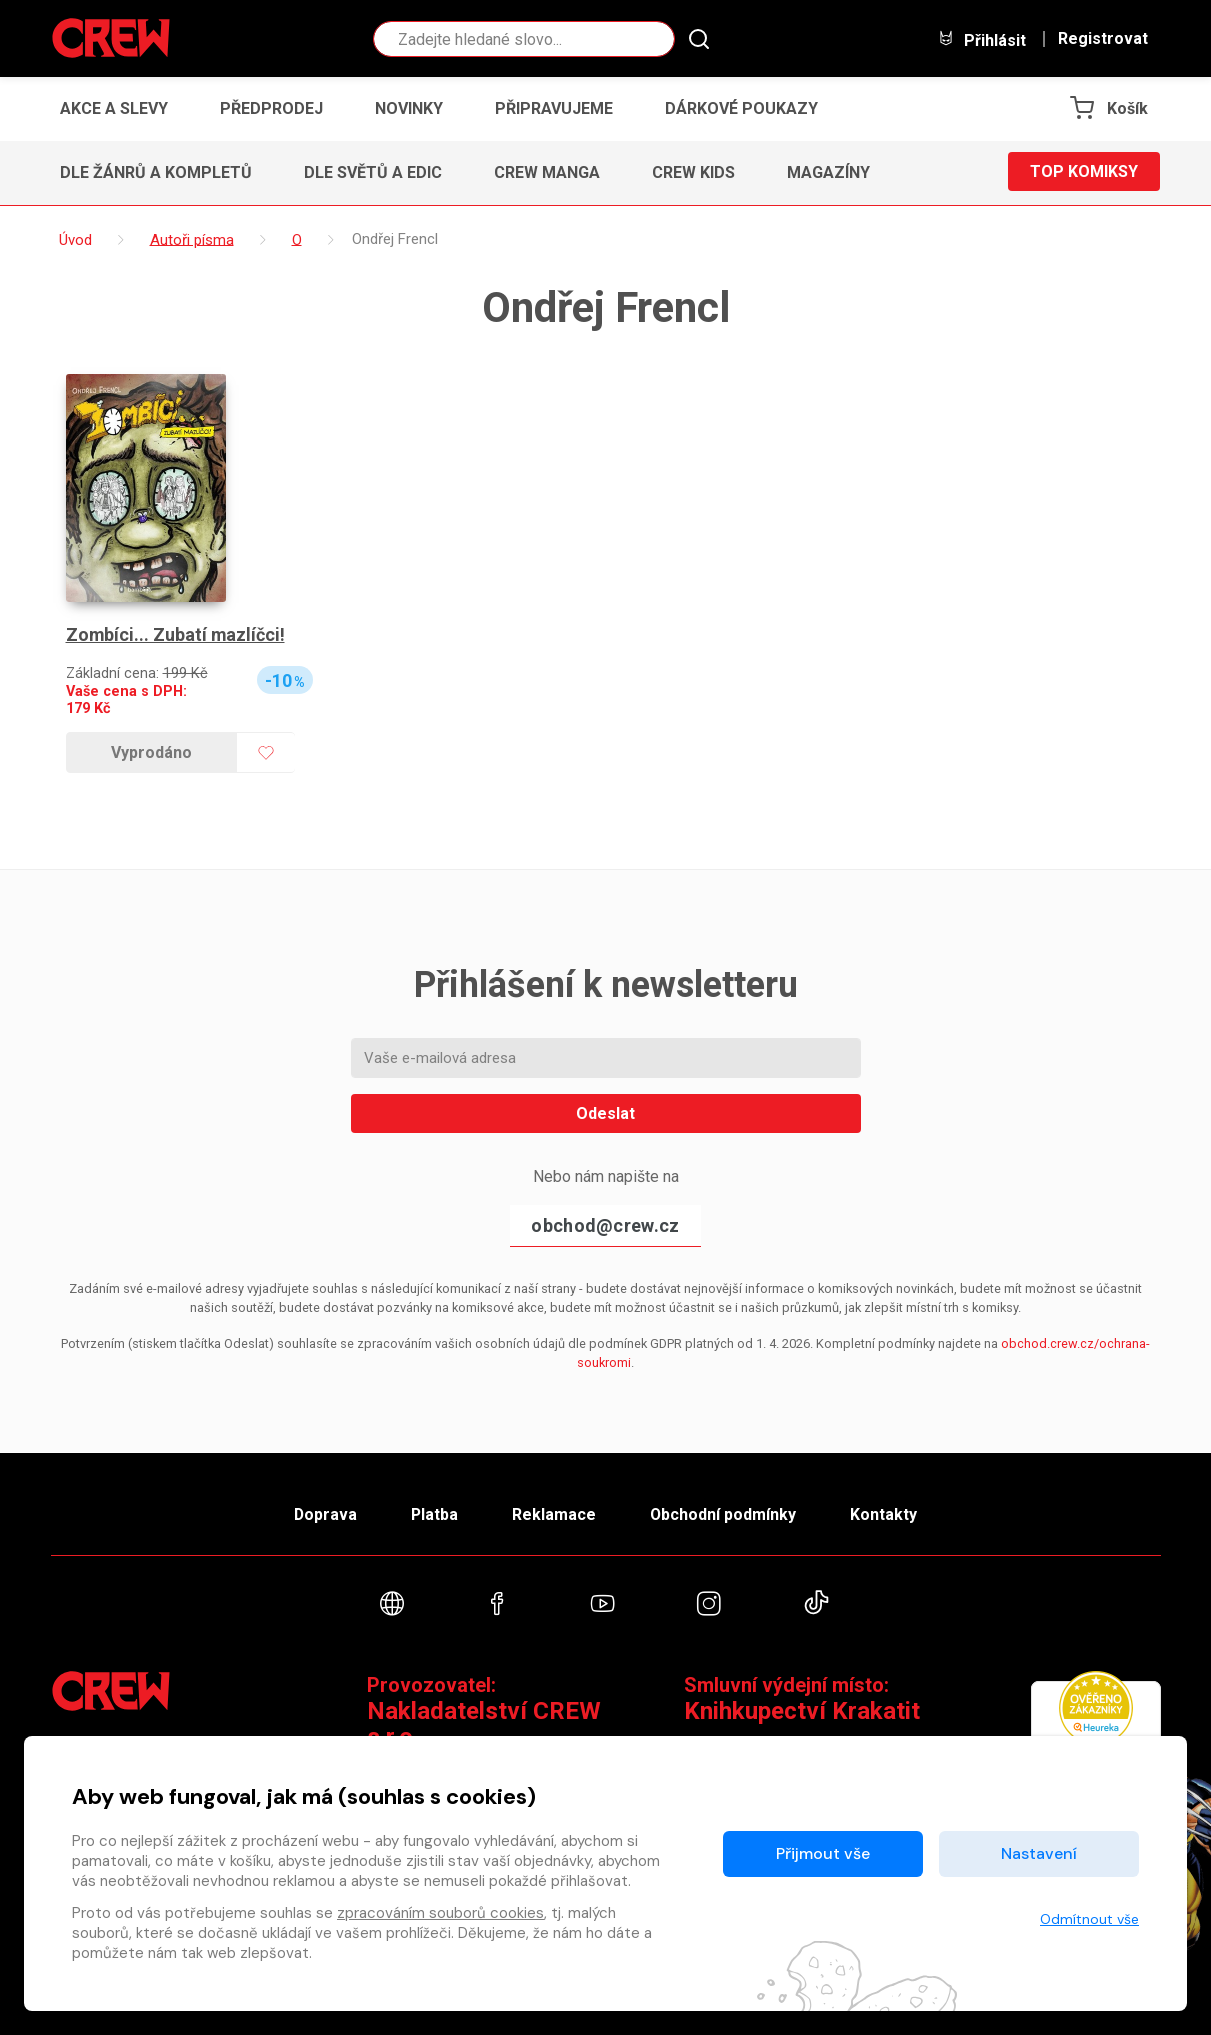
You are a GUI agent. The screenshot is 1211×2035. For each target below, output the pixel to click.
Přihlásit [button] (982, 39)
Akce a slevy (114, 108)
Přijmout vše (823, 1853)
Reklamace (555, 1513)
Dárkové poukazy (741, 108)
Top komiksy (1084, 172)
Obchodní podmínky (725, 1513)
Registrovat (1103, 39)
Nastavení (1039, 1853)
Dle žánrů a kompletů (156, 172)
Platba (433, 1513)
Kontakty (887, 1513)
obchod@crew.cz (605, 1225)
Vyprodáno (151, 752)
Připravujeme (554, 108)
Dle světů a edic (373, 172)
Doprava (322, 1513)
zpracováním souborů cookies (440, 1913)
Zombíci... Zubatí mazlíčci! (176, 634)
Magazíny (828, 172)
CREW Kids (693, 172)
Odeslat (605, 1113)
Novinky (409, 108)
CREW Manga (547, 172)
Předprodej (271, 108)
